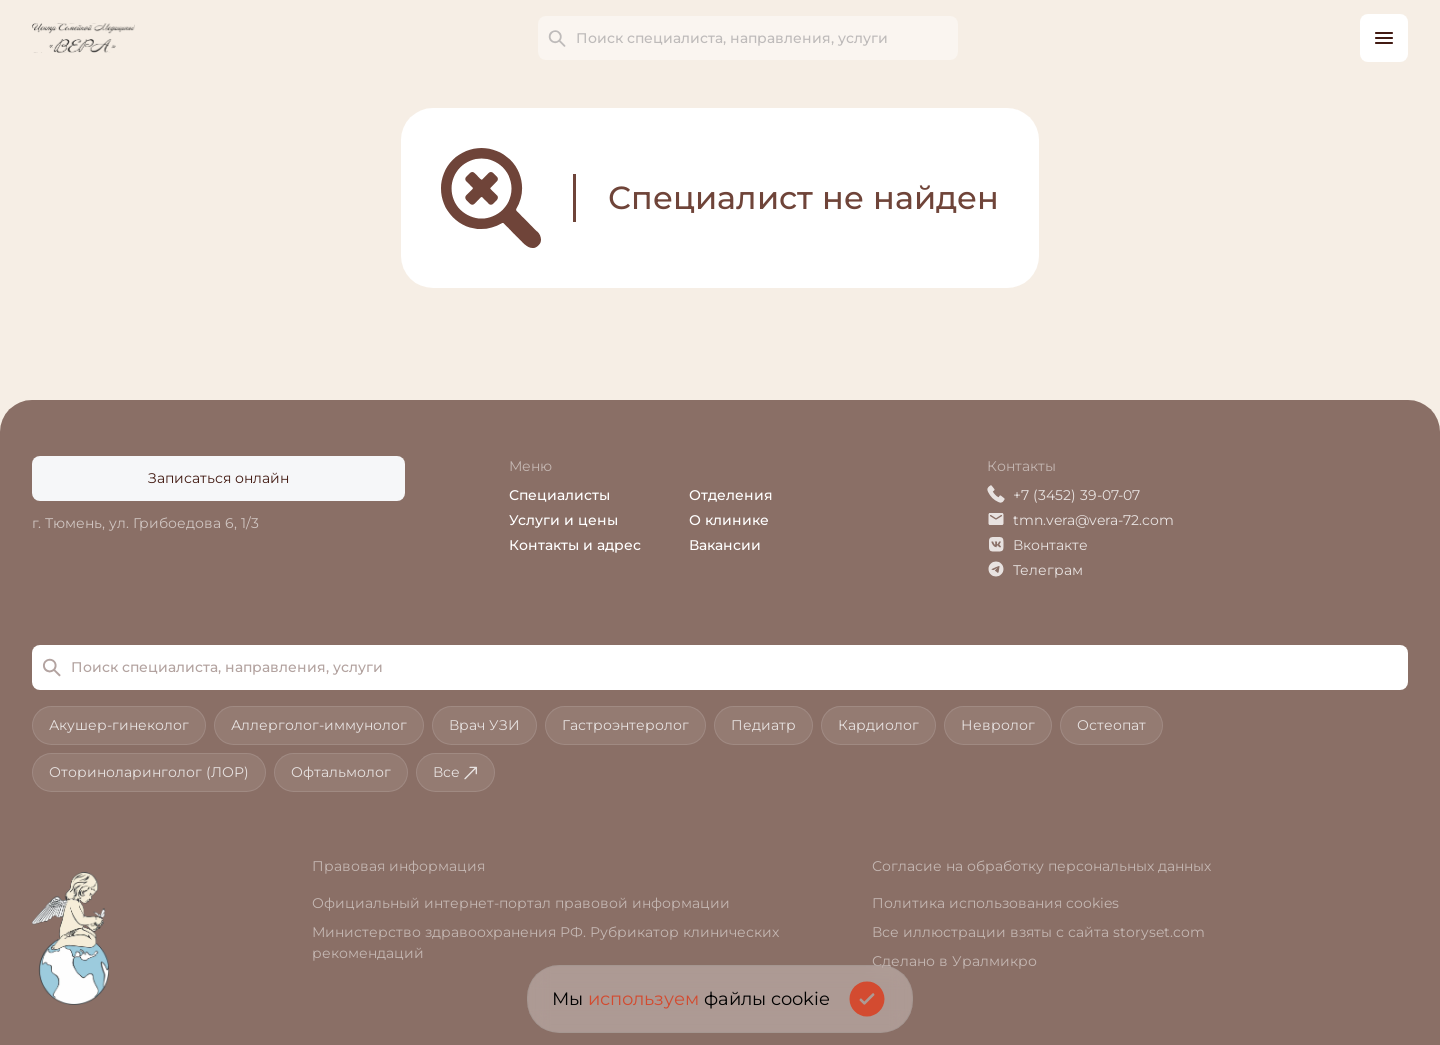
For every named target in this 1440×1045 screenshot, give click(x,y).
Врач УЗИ (484, 725)
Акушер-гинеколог (119, 725)
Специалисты (559, 495)
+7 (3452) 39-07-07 (1063, 494)
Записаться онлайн (218, 478)
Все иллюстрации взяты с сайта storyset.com (1038, 932)
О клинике (729, 520)
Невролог (998, 725)
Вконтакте (1037, 544)
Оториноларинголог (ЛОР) (149, 772)
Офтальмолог (341, 772)
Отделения (731, 495)
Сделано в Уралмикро (954, 961)
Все (455, 772)
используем (643, 999)
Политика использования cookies (995, 903)
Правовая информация (398, 866)
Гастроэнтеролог (625, 725)
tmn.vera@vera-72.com (1080, 519)
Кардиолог (878, 725)
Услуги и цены (563, 520)
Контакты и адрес (575, 545)
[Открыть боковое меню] (1384, 38)
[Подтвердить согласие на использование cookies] (867, 999)
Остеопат (1111, 725)
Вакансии (725, 545)
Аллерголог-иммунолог (319, 725)
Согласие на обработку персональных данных (1041, 866)
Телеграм (1035, 569)
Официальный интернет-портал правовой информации (521, 903)
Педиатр (763, 725)
